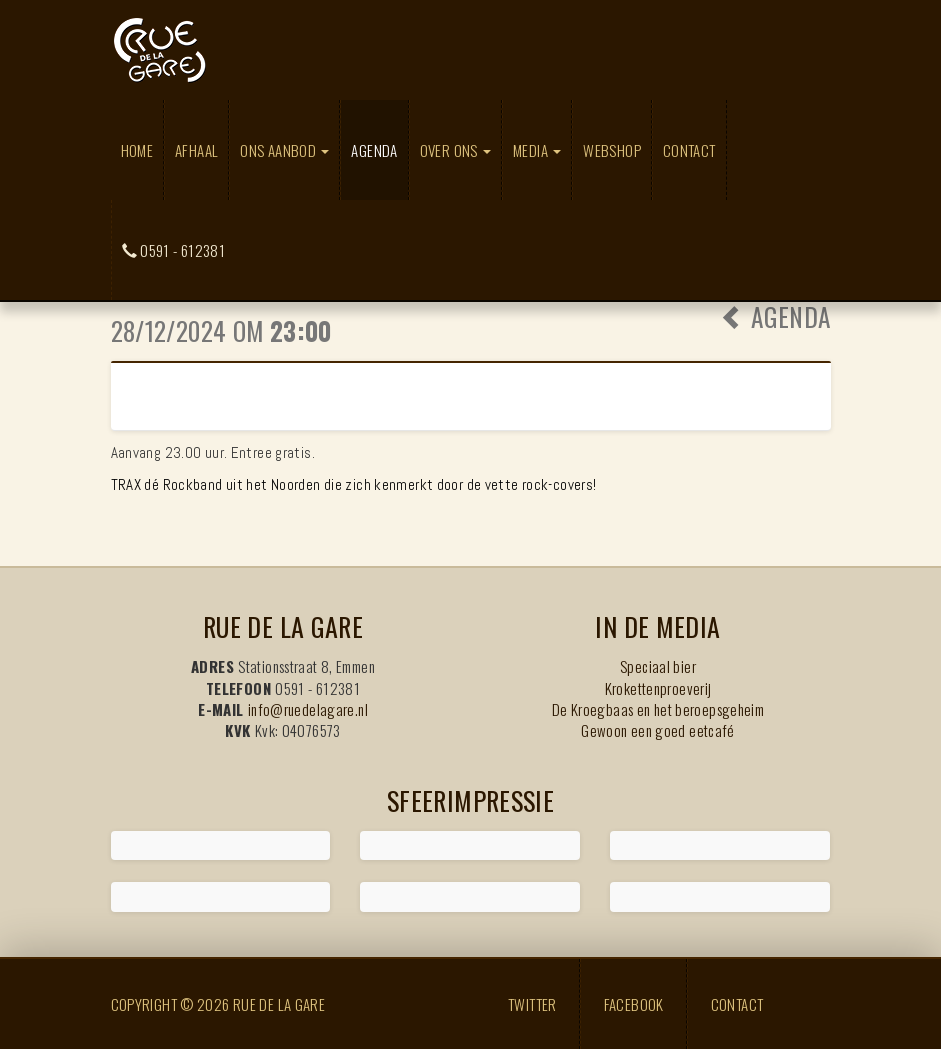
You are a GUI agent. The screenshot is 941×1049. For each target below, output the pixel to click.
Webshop (612, 150)
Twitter (532, 1004)
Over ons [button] (455, 150)
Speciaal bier (658, 666)
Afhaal (196, 150)
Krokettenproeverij (658, 688)
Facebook (634, 1004)
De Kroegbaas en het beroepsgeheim (658, 709)
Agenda (379, 149)
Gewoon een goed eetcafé (658, 730)
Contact (689, 150)
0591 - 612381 (174, 250)
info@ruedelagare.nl (308, 709)
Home (137, 150)
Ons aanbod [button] (284, 150)
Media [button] (537, 150)
